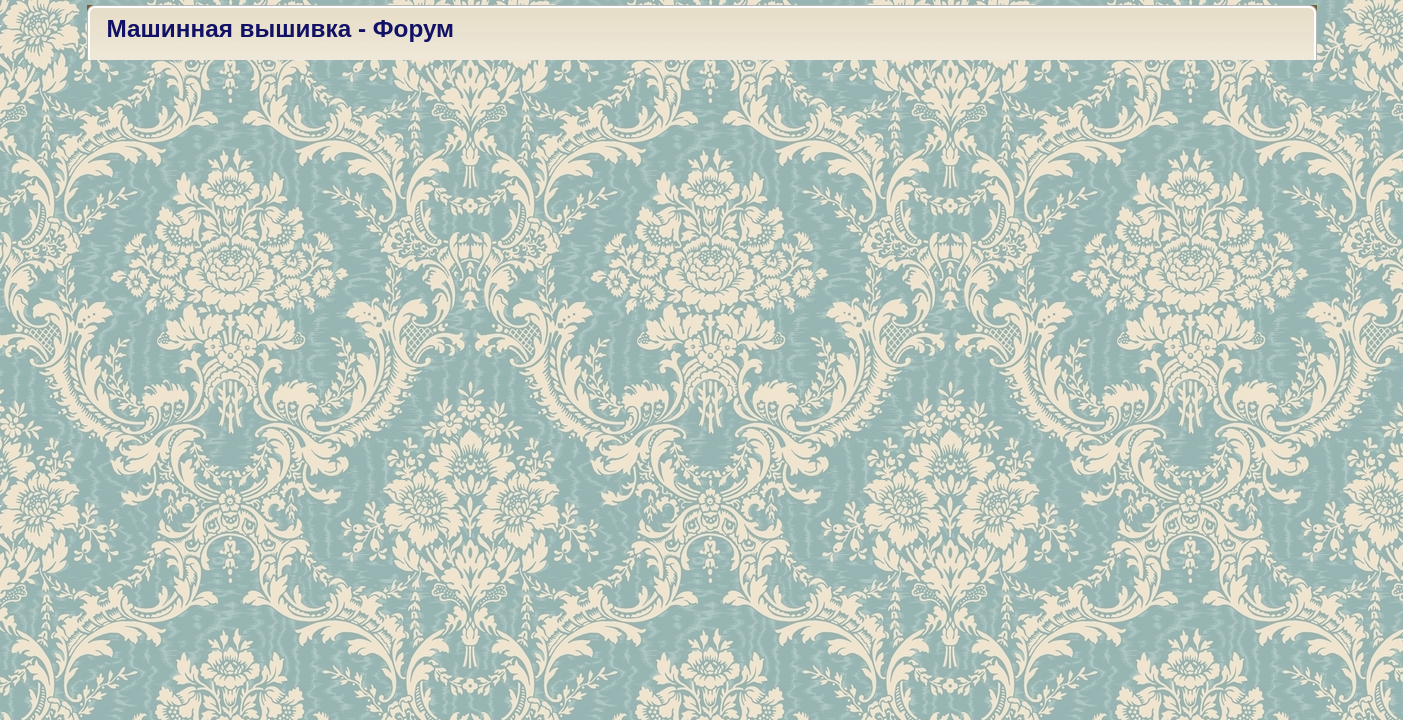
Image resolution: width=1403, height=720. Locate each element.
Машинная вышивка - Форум (281, 28)
